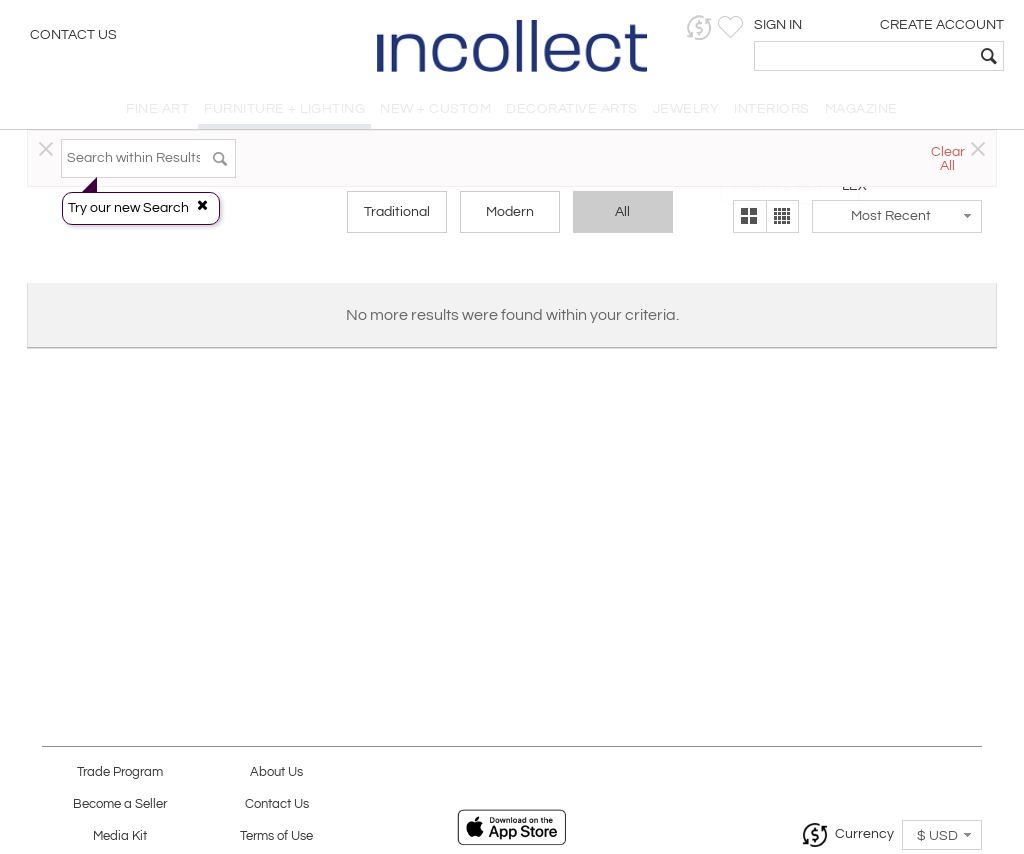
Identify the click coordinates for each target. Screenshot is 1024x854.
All (622, 212)
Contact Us (73, 35)
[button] (699, 27)
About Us (276, 772)
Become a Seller (120, 804)
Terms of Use (276, 836)
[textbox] (864, 56)
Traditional (397, 212)
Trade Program (120, 772)
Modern (510, 212)
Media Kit (120, 836)
